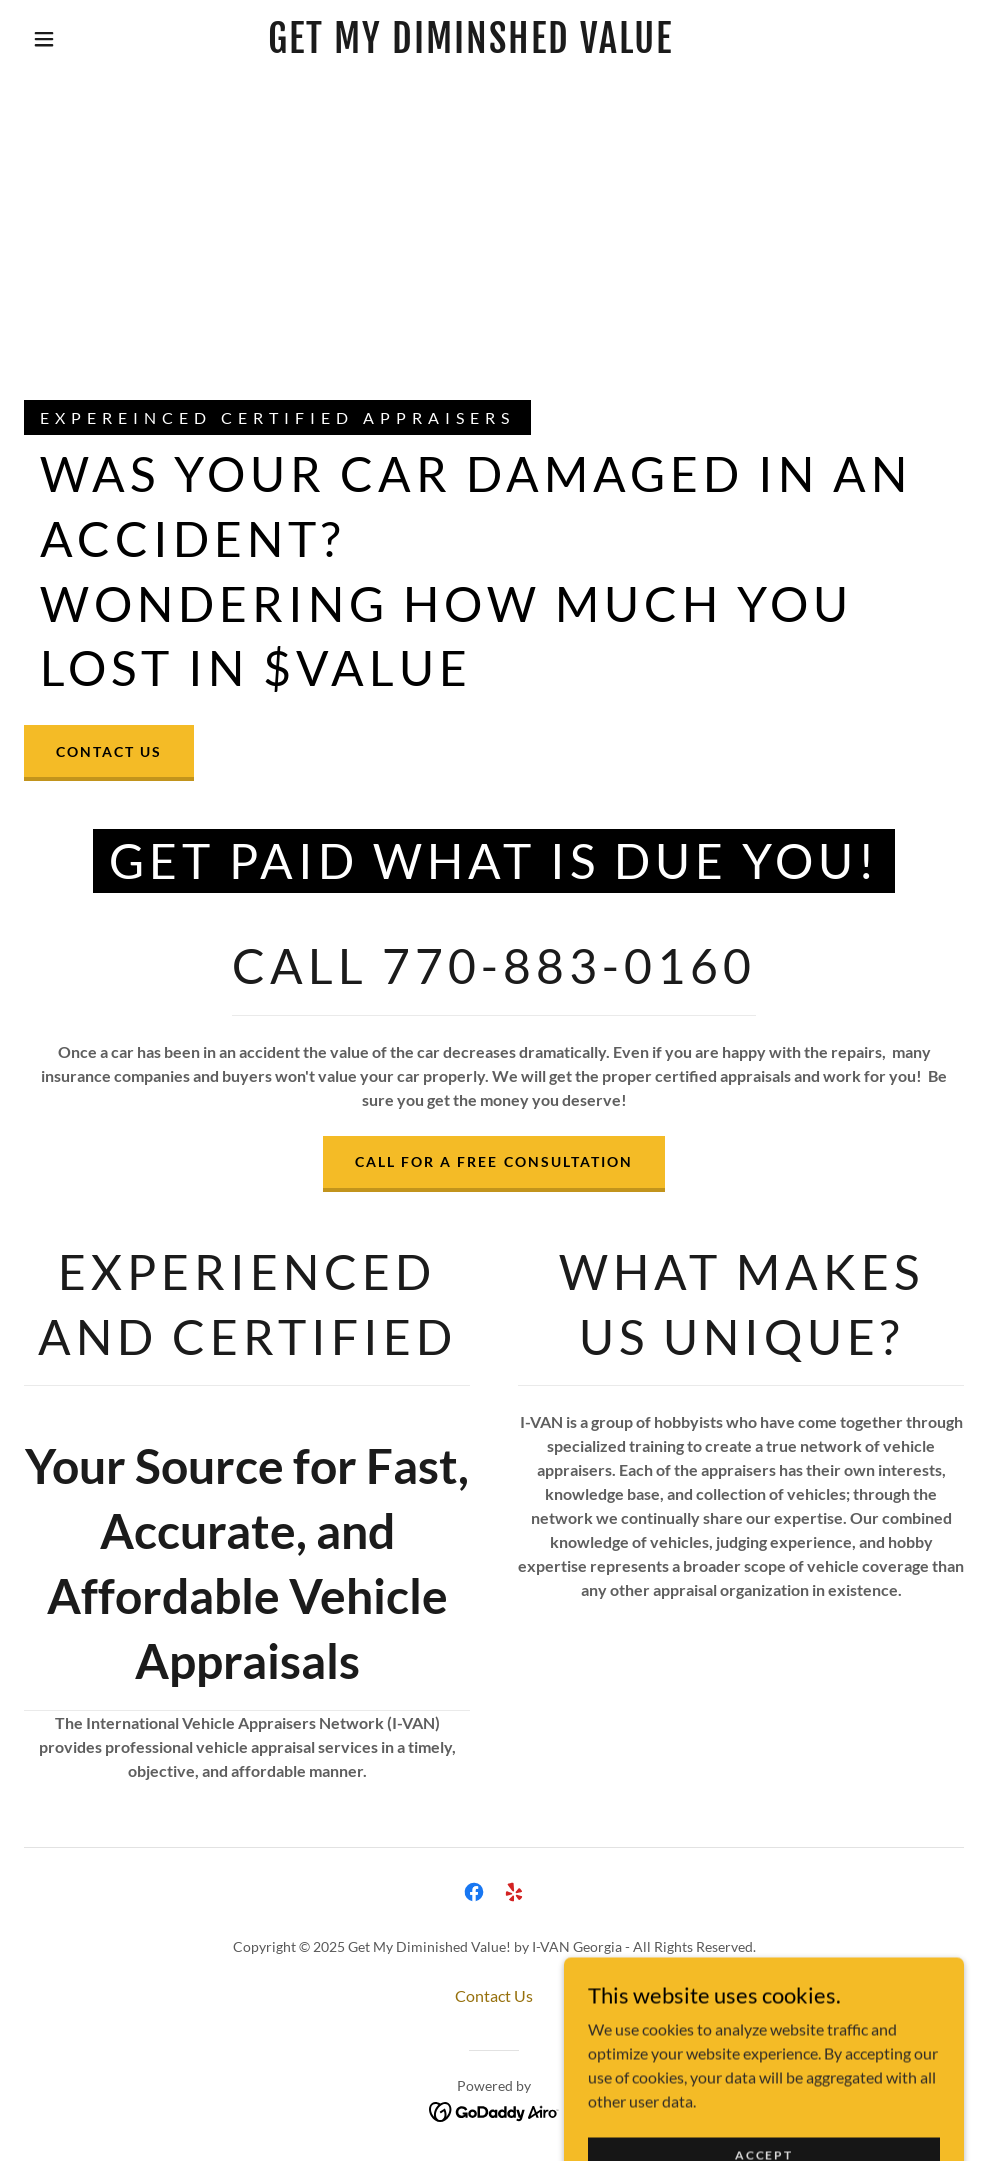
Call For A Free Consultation (493, 1161)
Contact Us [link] (494, 1995)
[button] (47, 39)
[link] (470, 46)
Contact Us (109, 751)
